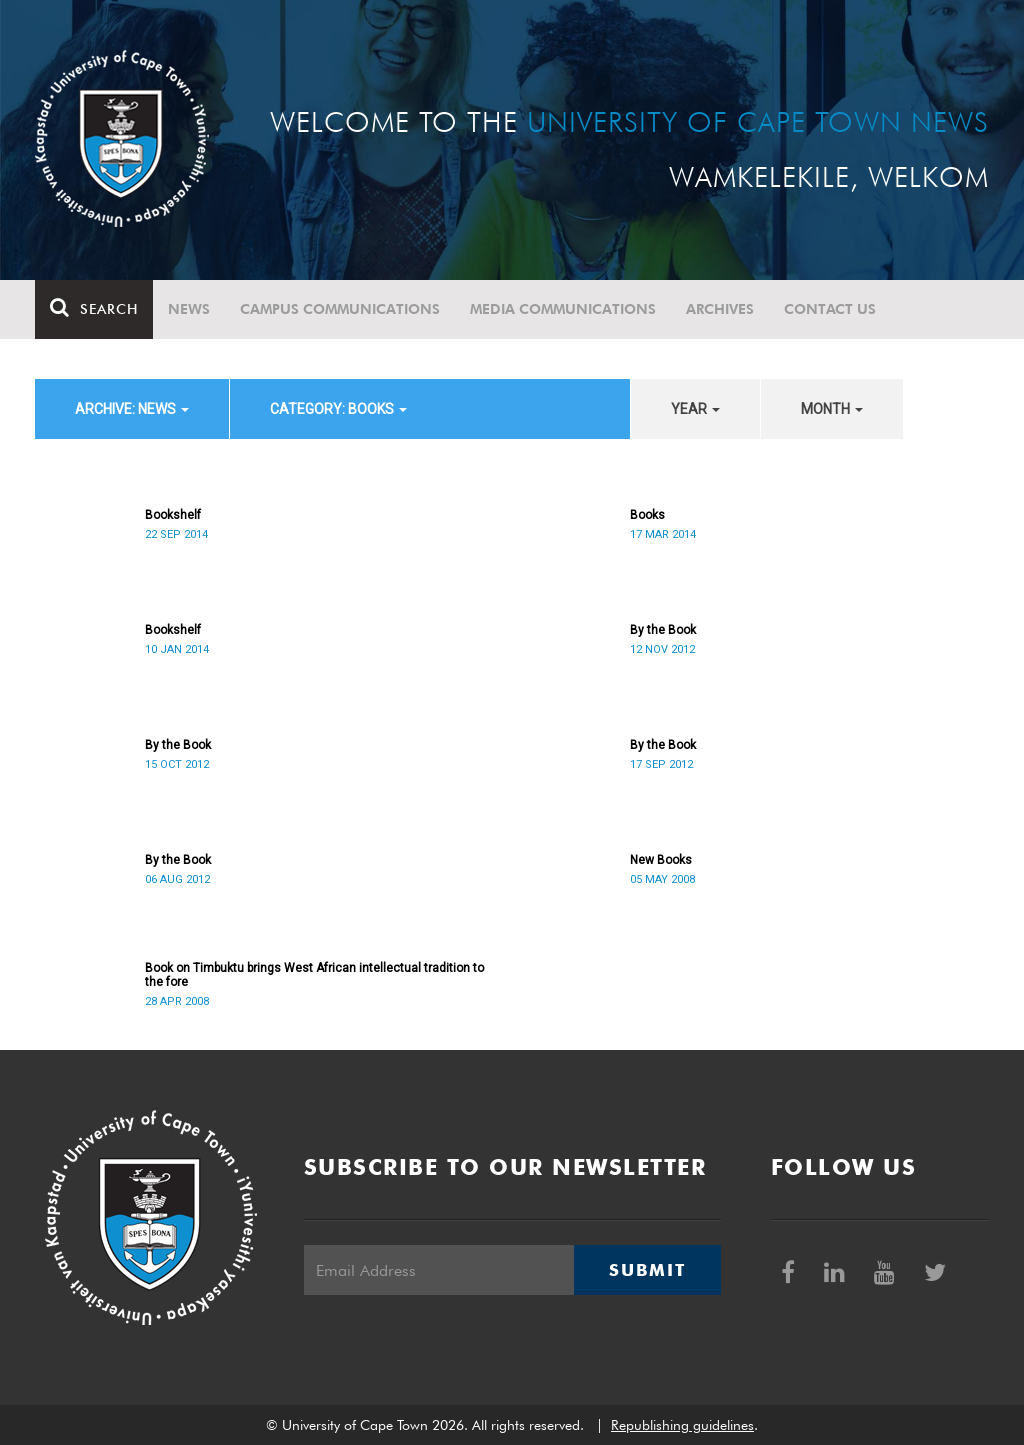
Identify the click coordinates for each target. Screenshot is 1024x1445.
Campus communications (340, 309)
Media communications (563, 309)
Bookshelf (173, 515)
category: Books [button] (338, 409)
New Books (661, 860)
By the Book (663, 630)
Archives (720, 309)
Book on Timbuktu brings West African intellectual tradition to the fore (314, 975)
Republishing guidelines (682, 1425)
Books (647, 515)
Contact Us (830, 309)
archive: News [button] (132, 409)
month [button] (832, 409)
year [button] (695, 409)
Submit (647, 1270)
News (189, 309)
